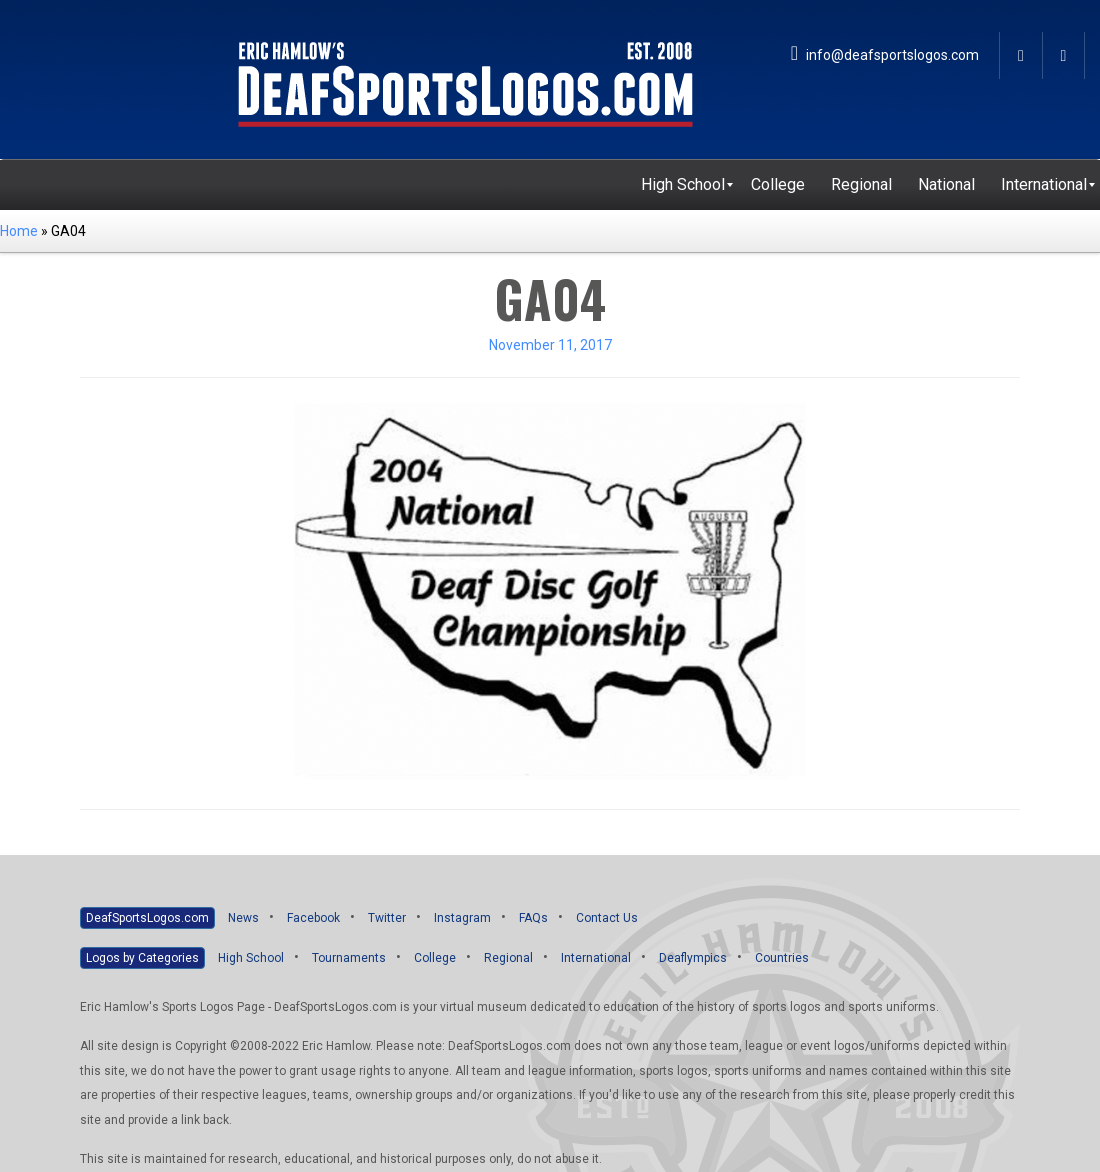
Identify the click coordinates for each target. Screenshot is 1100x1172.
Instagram (462, 918)
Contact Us (607, 918)
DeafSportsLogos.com (147, 918)
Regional (508, 958)
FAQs (533, 918)
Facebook (313, 918)
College (435, 958)
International (596, 958)
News (243, 918)
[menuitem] (683, 185)
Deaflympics (693, 958)
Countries (782, 958)
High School (251, 958)
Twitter (387, 918)
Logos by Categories (142, 958)
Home (19, 231)
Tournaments (349, 958)
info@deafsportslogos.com (885, 55)
